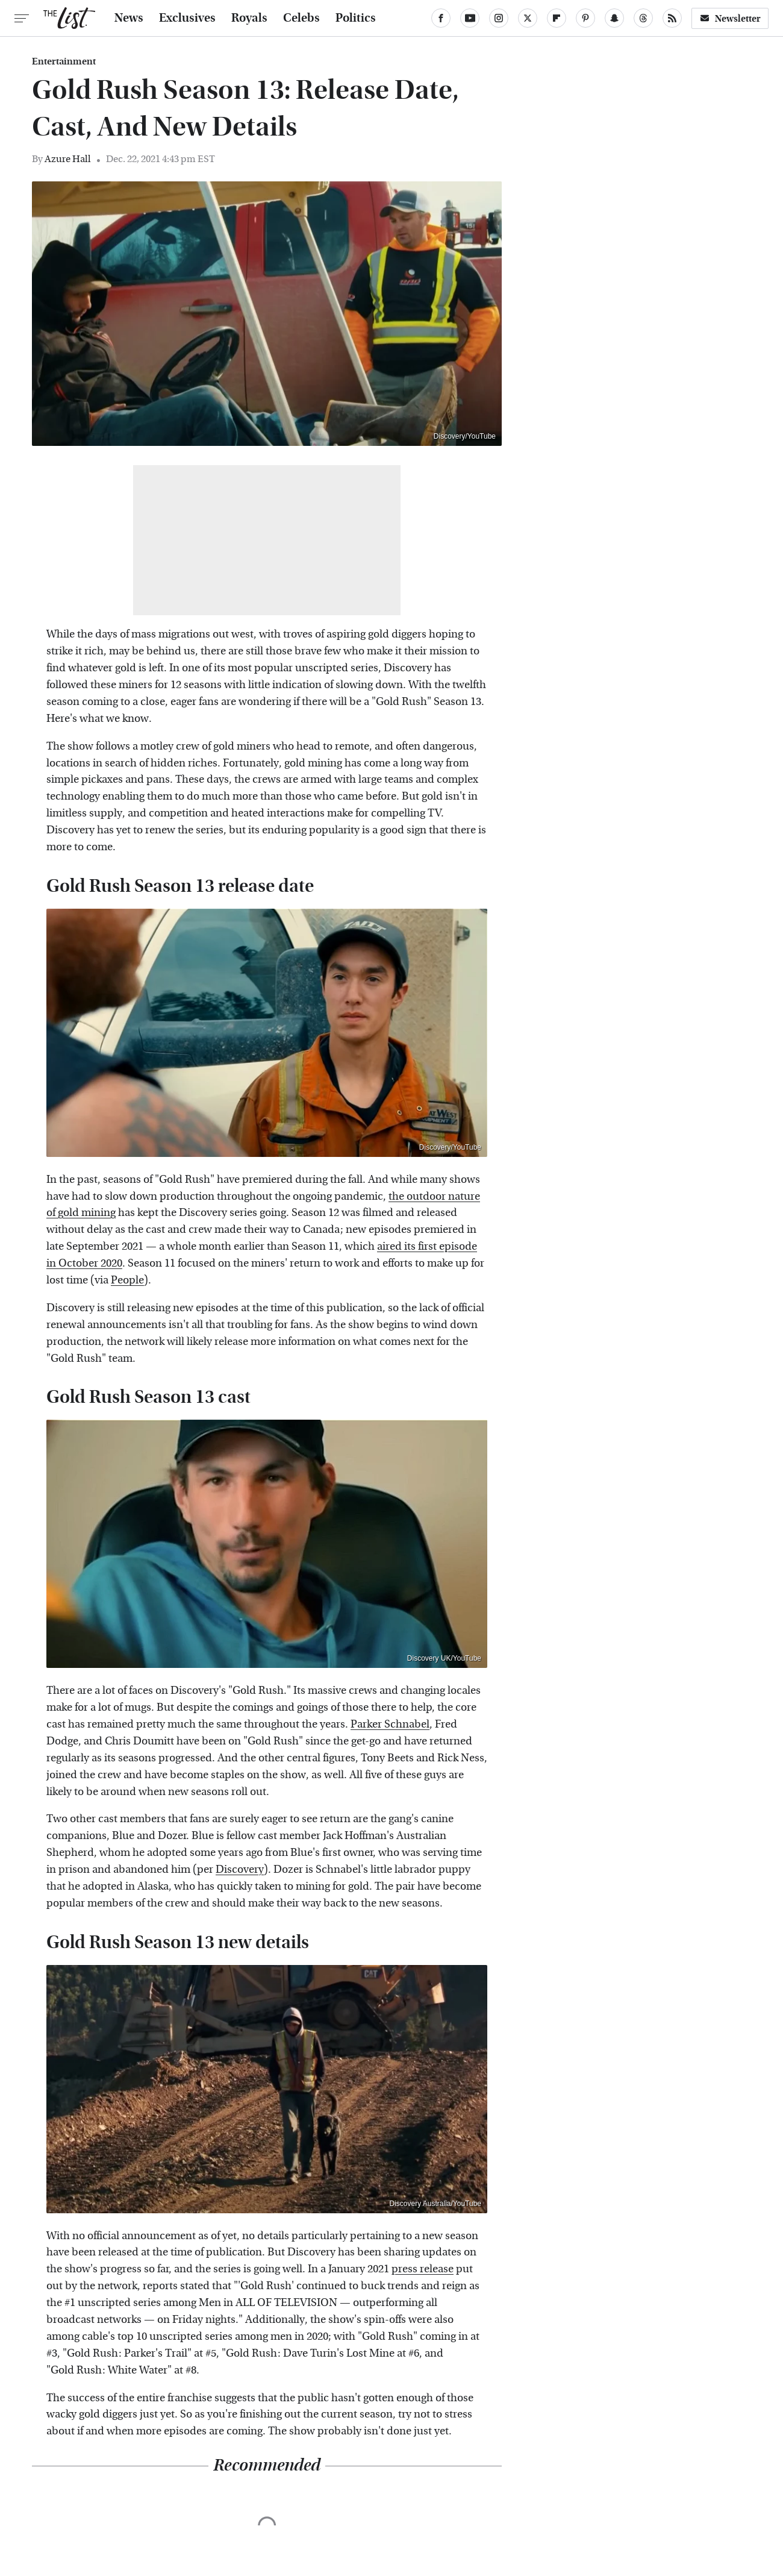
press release (423, 2269)
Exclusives (187, 18)
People (127, 1280)
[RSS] (672, 18)
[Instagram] (498, 18)
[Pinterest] (585, 18)
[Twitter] (527, 18)
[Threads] (643, 18)
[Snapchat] (614, 18)
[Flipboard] (556, 18)
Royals (249, 18)
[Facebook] (441, 18)
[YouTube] (469, 18)
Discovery (240, 1869)
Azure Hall (68, 159)
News (128, 18)
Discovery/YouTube (465, 436)
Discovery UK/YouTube (444, 1658)
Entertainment (64, 61)
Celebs (301, 18)
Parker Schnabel (390, 1724)
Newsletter (730, 18)
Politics (355, 18)
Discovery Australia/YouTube (435, 2203)
